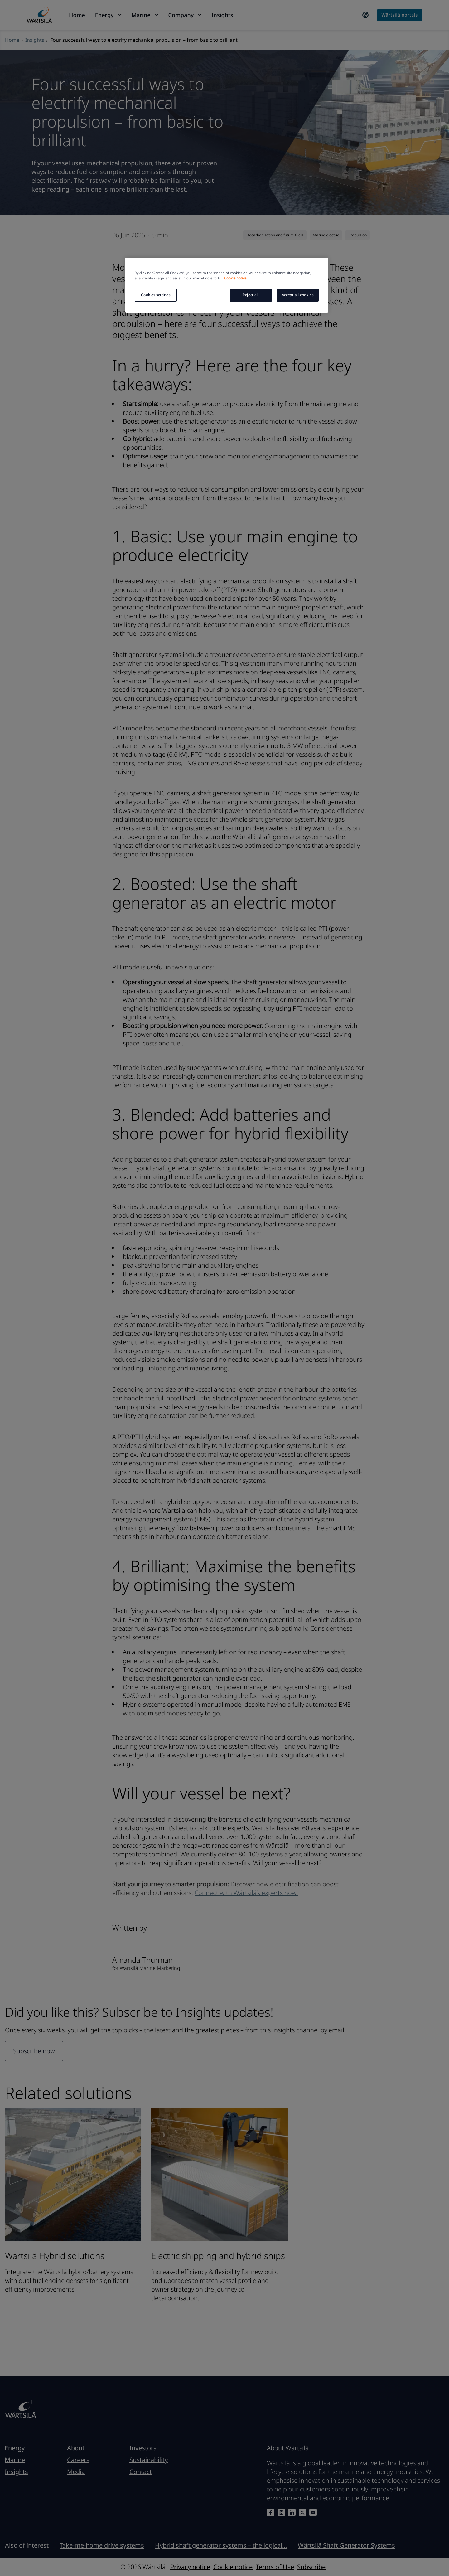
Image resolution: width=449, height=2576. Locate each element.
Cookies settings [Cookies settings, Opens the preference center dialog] (155, 295)
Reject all (251, 295)
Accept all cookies (297, 295)
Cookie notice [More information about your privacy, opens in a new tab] (235, 278)
